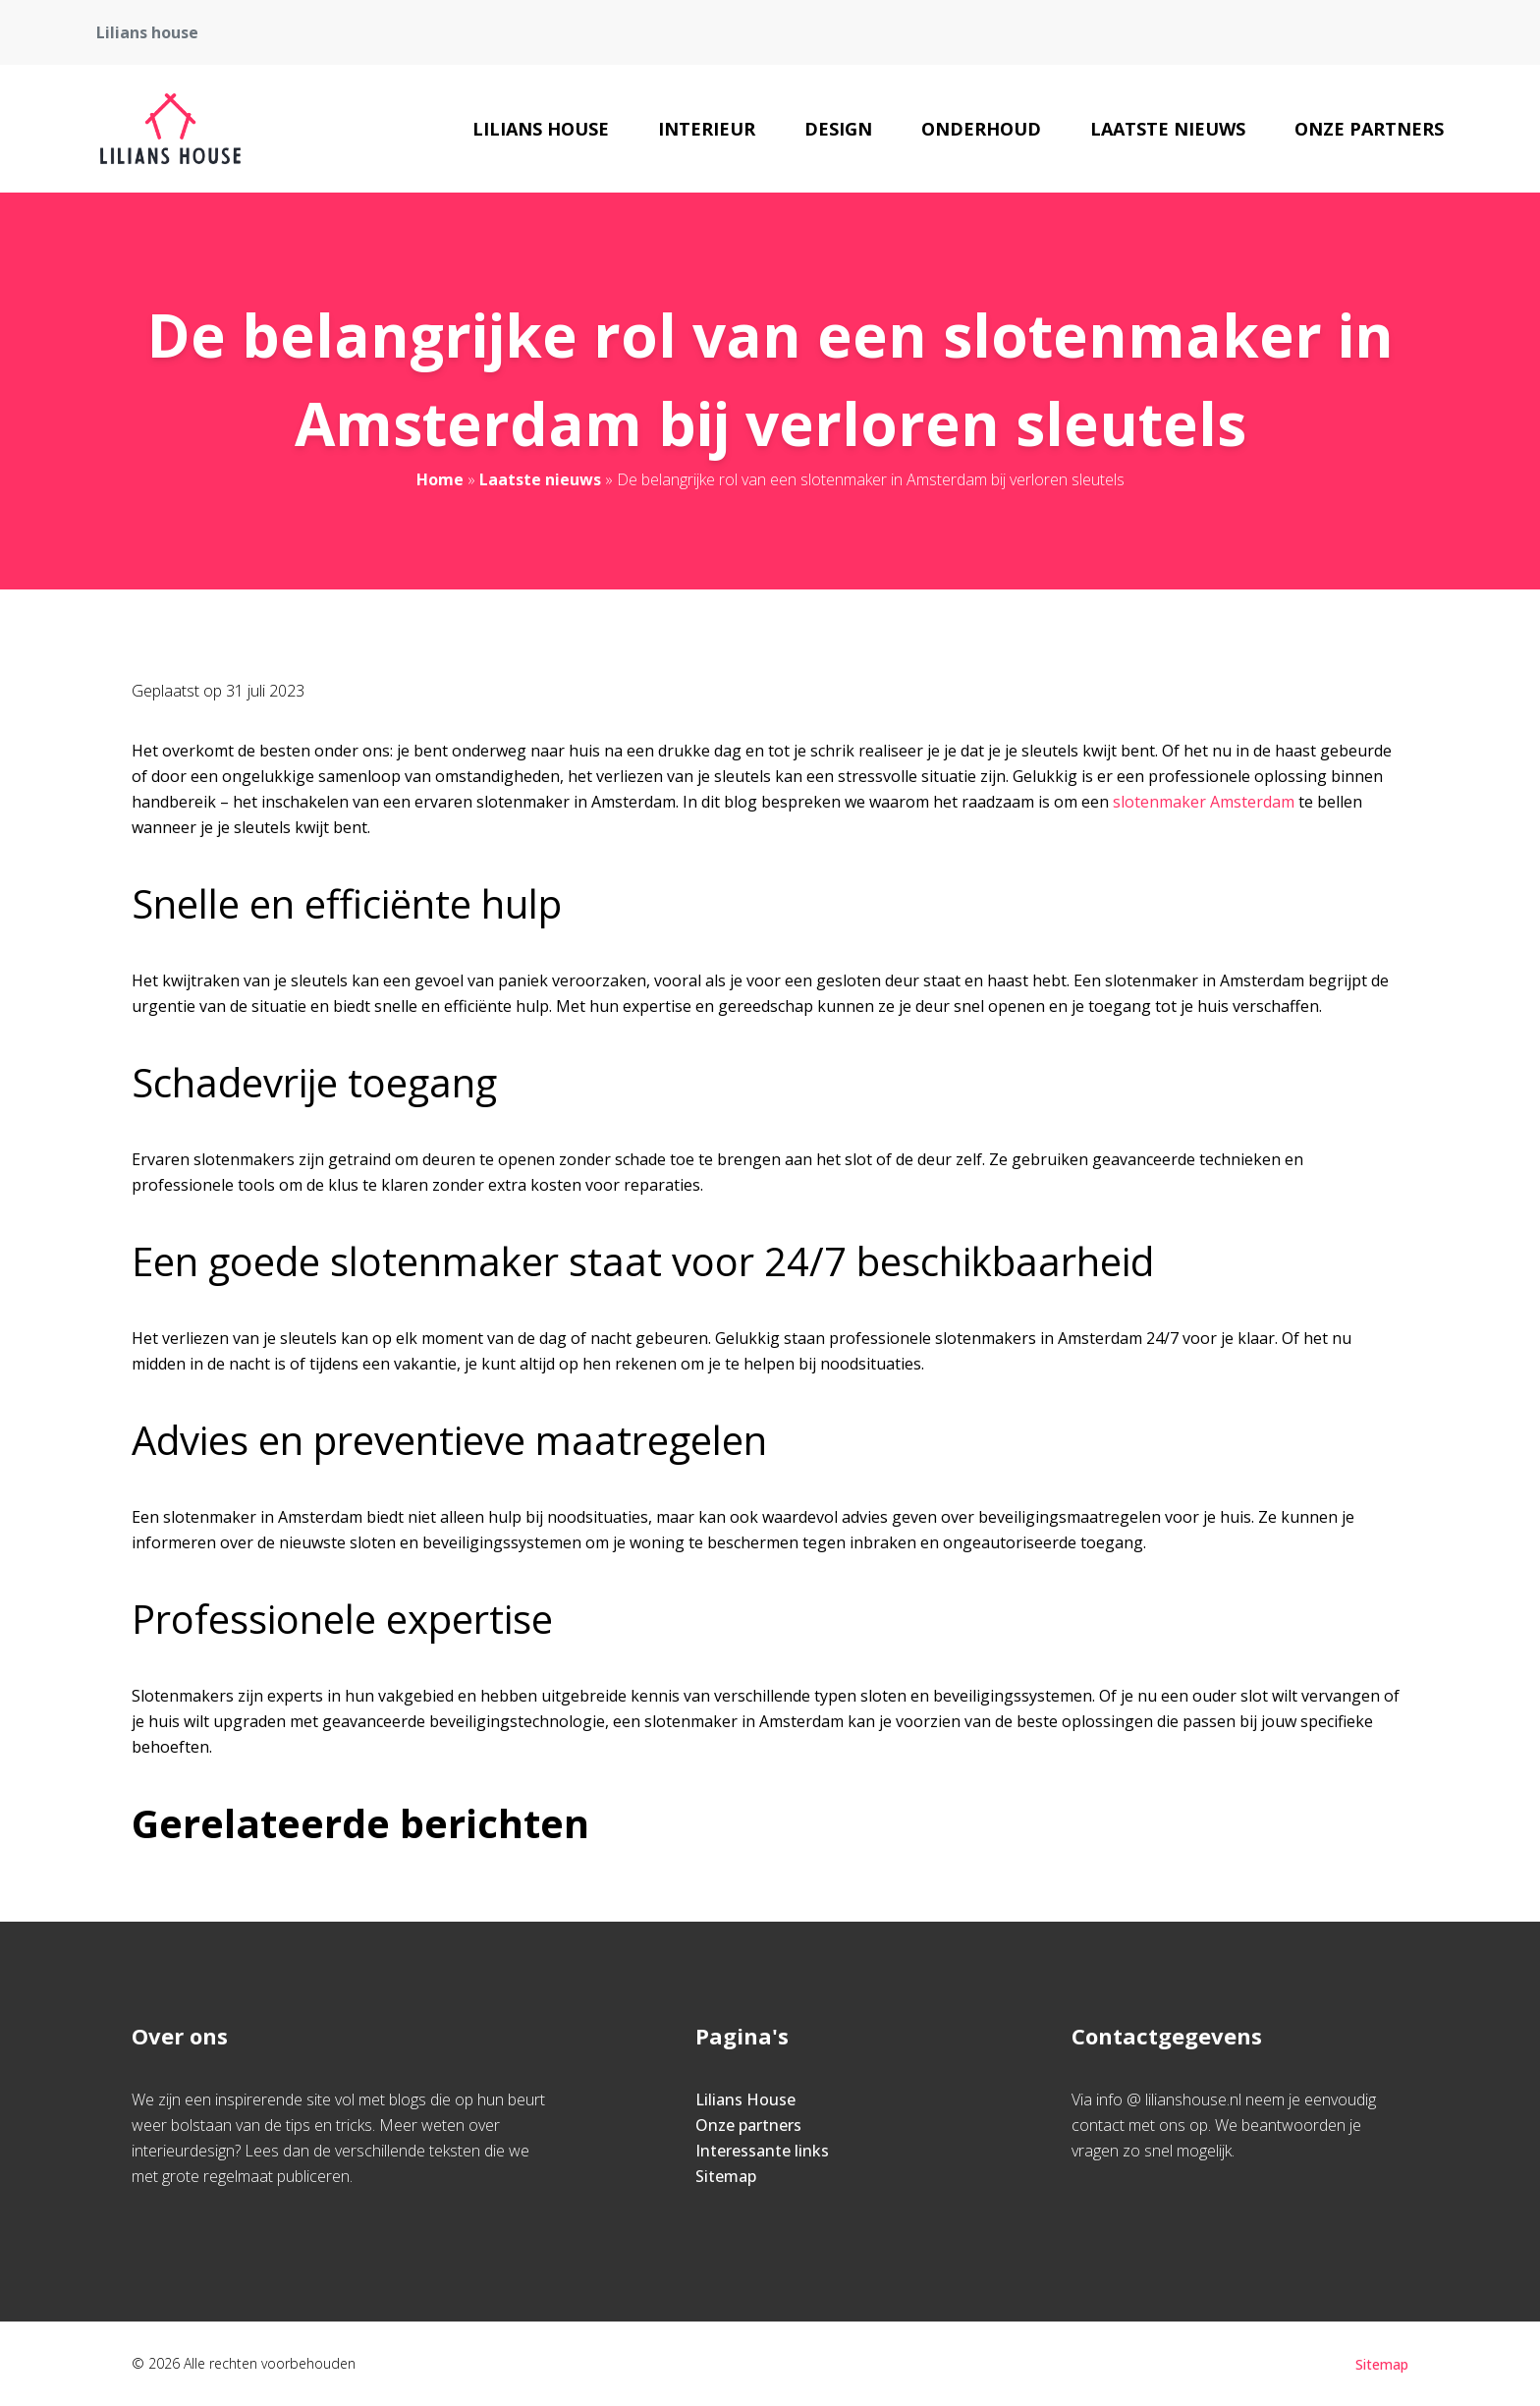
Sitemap (725, 2176)
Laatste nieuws (1167, 128)
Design (838, 128)
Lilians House (540, 128)
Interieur (706, 128)
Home (440, 479)
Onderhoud (981, 128)
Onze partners (1369, 128)
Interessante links (762, 2150)
